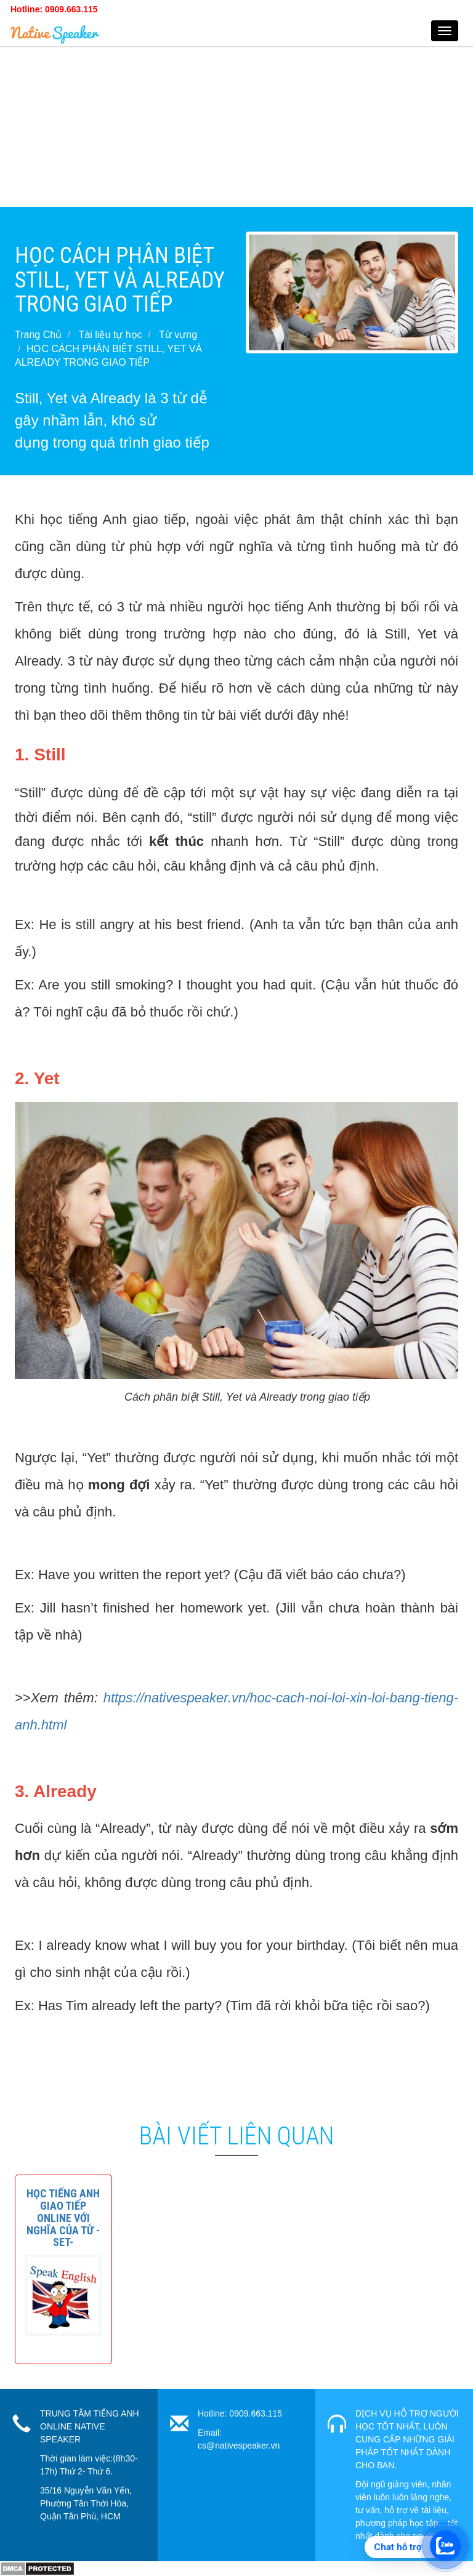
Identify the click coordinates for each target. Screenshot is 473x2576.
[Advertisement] (236, 120)
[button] (63, 2217)
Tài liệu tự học (110, 334)
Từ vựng (178, 334)
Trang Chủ (38, 334)
